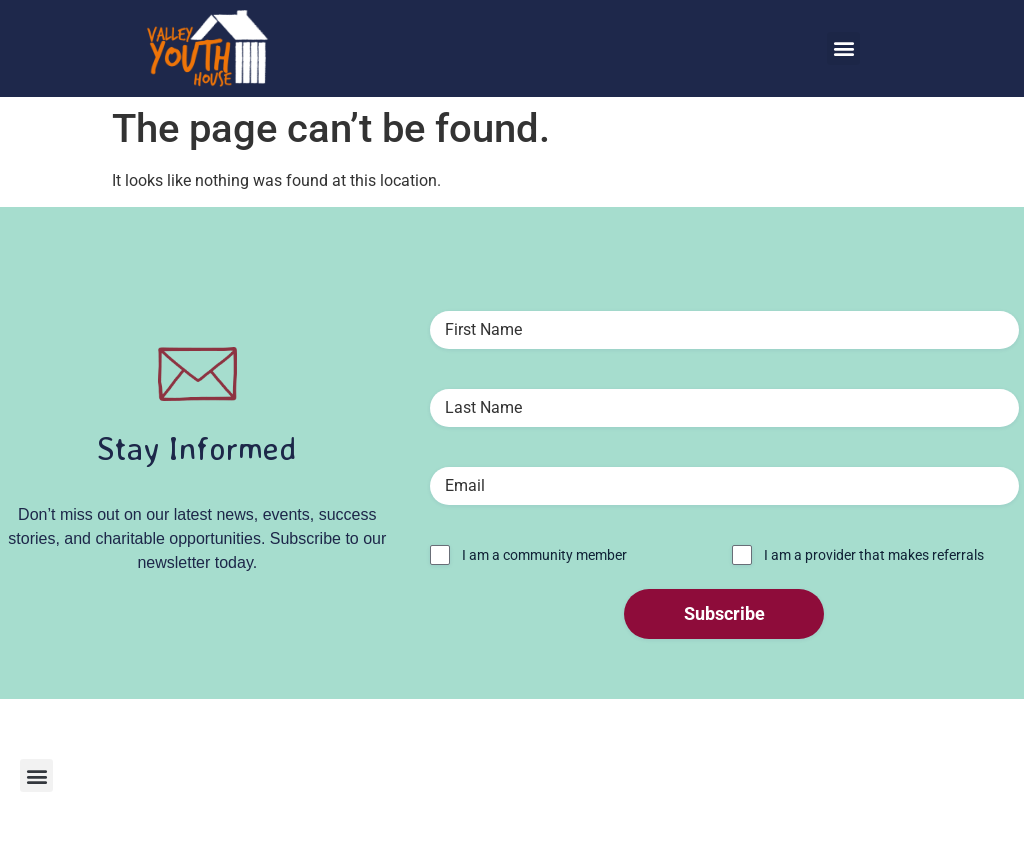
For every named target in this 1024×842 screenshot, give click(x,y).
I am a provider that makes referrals (874, 555)
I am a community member (544, 555)
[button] (843, 48)
